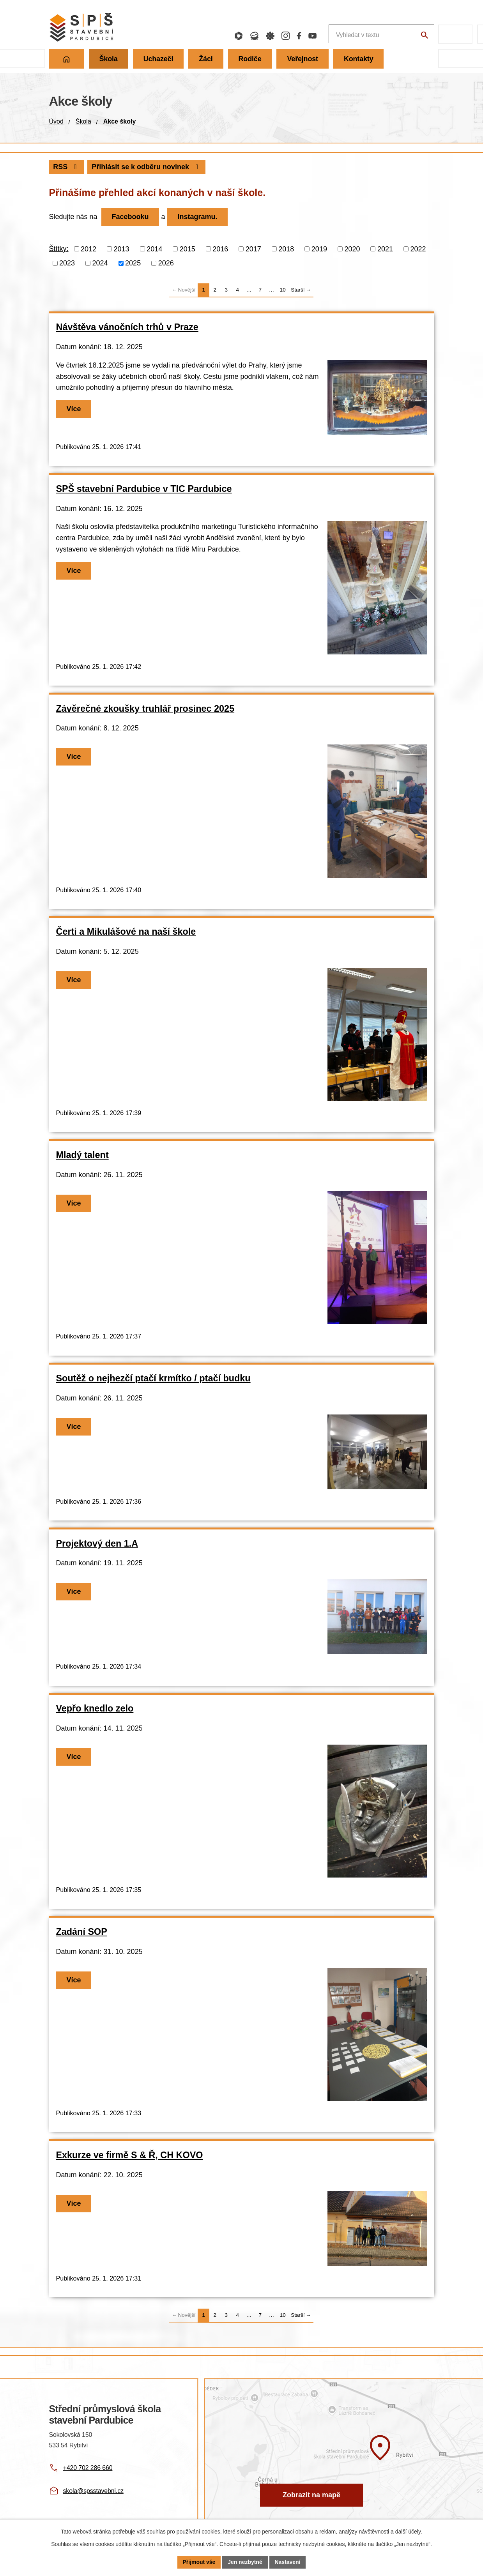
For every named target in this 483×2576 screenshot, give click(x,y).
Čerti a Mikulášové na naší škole (126, 931)
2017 (253, 249)
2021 (385, 249)
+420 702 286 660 (88, 2468)
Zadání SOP (81, 1932)
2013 (121, 249)
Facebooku (130, 217)
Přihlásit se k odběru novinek (147, 167)
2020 (352, 249)
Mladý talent (82, 1155)
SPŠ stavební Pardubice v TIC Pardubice (144, 489)
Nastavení (288, 2562)
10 (283, 290)
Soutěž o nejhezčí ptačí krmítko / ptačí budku (153, 1378)
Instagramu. (198, 217)
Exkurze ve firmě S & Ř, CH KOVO (129, 2155)
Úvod (56, 121)
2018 (286, 249)
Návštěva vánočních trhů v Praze (127, 327)
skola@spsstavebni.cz (93, 2491)
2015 (187, 249)
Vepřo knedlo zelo (95, 1708)
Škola (83, 121)
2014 (154, 249)
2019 (319, 249)
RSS (66, 167)
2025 (133, 263)
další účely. (408, 2531)
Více (74, 409)
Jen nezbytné (245, 2562)
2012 (88, 249)
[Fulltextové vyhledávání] (341, 34)
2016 (220, 249)
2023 (67, 263)
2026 (166, 263)
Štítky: (59, 249)
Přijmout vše (198, 2562)
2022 (418, 249)
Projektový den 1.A (97, 1543)
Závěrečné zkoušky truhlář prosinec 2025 (145, 709)
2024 (100, 263)
